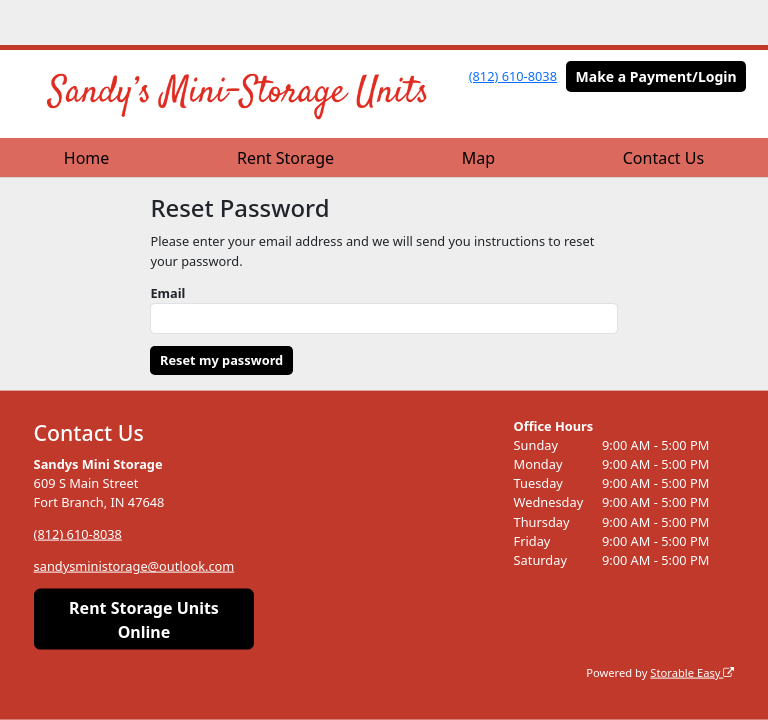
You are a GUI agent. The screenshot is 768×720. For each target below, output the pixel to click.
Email (167, 293)
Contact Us (663, 158)
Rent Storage (285, 158)
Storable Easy (692, 671)
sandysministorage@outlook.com (134, 566)
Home (87, 158)
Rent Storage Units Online (144, 619)
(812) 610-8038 (513, 76)
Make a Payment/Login (656, 76)
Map (478, 158)
